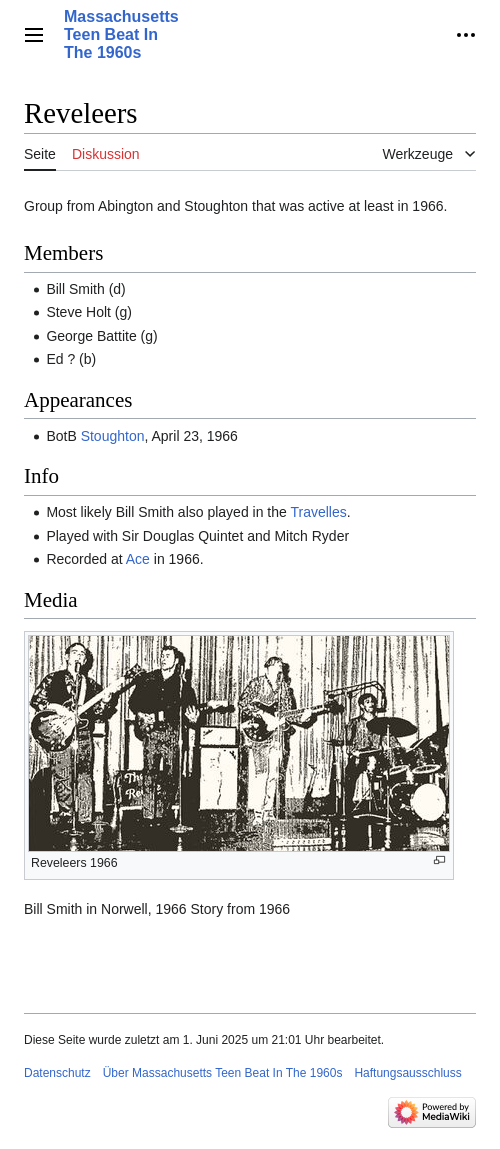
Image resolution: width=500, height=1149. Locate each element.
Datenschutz (57, 1073)
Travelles (318, 512)
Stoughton (113, 436)
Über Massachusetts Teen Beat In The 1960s (223, 1073)
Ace (138, 559)
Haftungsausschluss (407, 1073)
